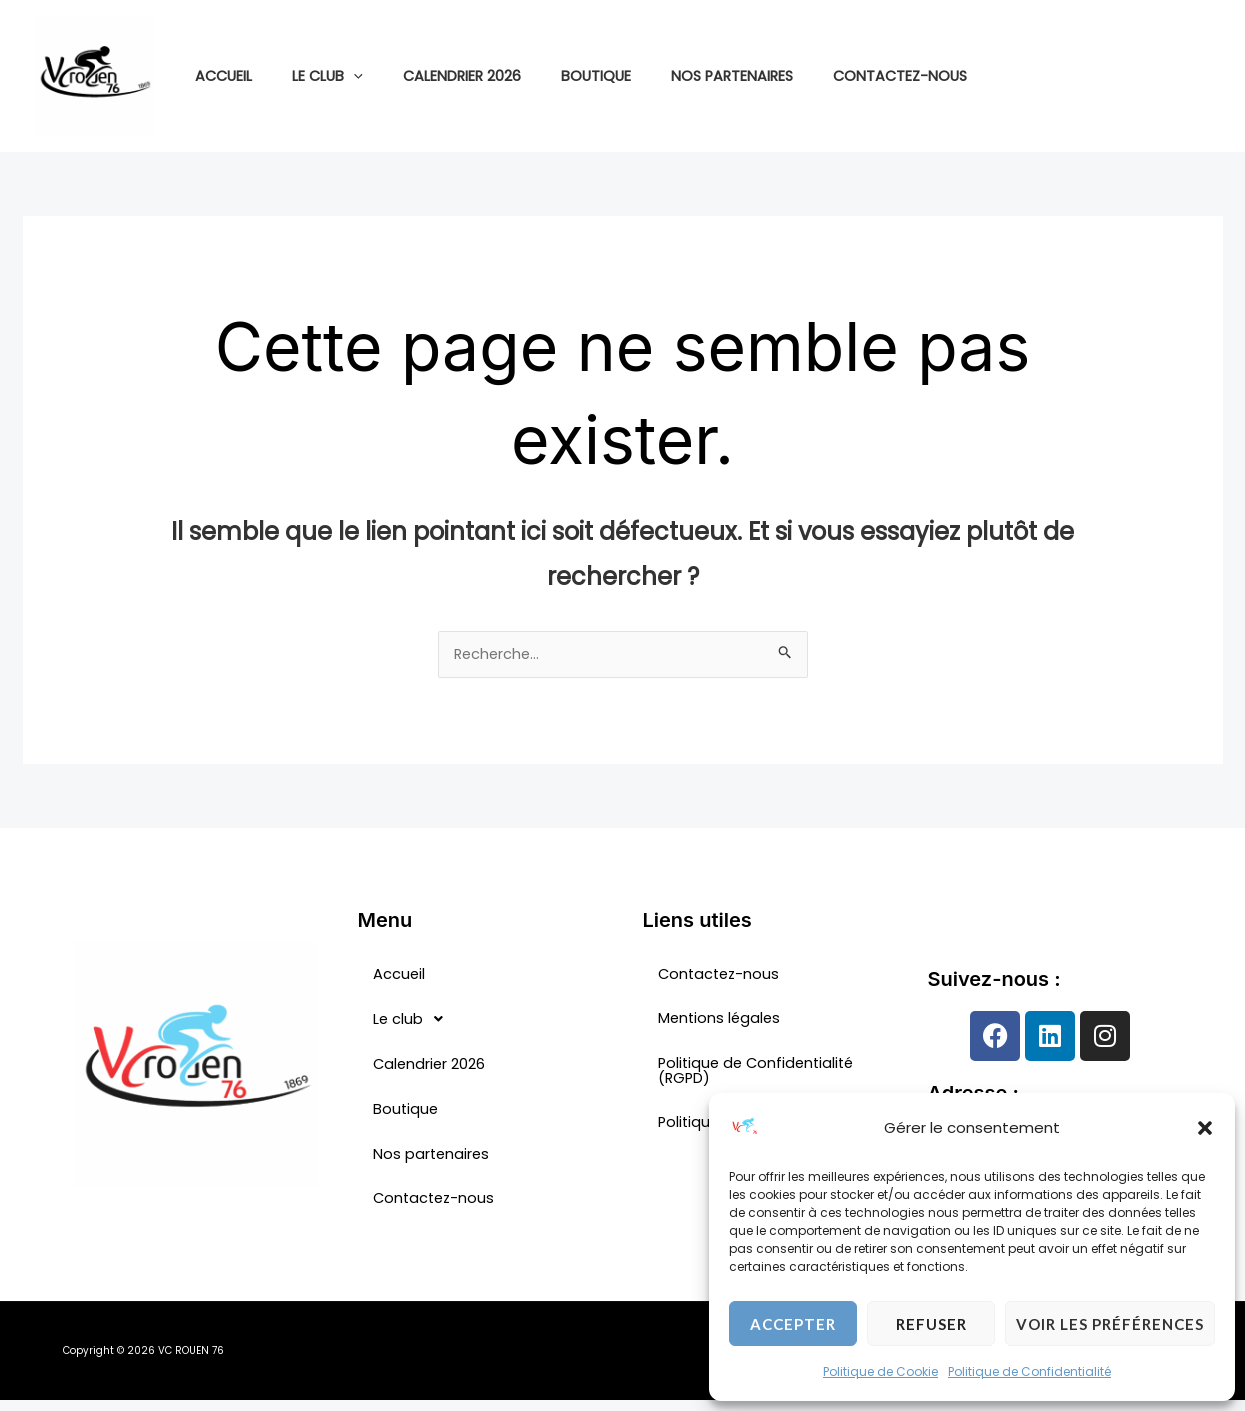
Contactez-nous (838, 76)
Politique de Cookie (880, 1371)
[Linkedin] (1201, 77)
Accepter (793, 1324)
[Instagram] (1171, 77)
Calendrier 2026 (434, 76)
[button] (1205, 1128)
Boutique (556, 76)
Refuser (931, 1324)
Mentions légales (724, 1024)
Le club (310, 76)
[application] (336, 76)
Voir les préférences (1110, 1324)
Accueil (217, 76)
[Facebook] (1141, 77)
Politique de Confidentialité (1029, 1371)
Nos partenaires (681, 76)
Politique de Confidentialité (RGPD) (762, 1078)
